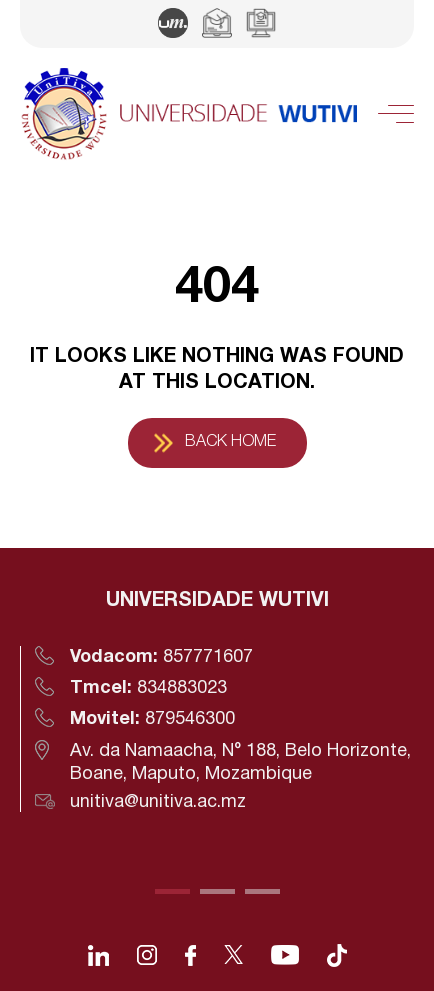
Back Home (230, 442)
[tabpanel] (217, 700)
